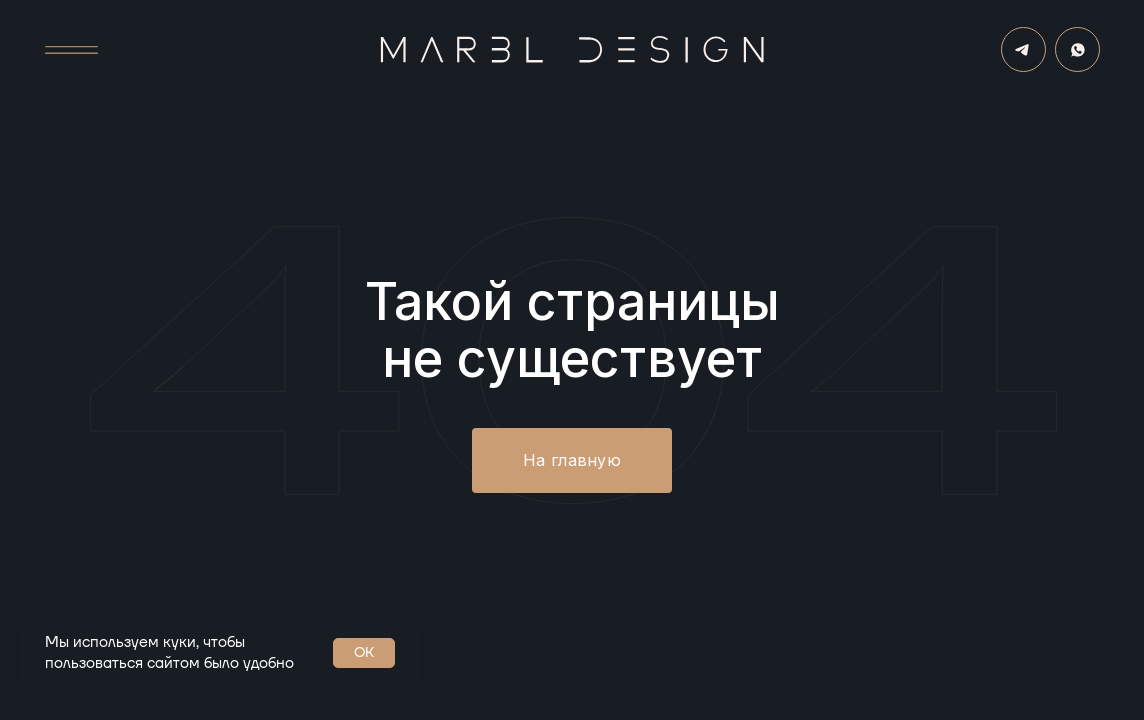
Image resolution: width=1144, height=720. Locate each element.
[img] (1077, 49)
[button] (72, 50)
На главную (572, 460)
